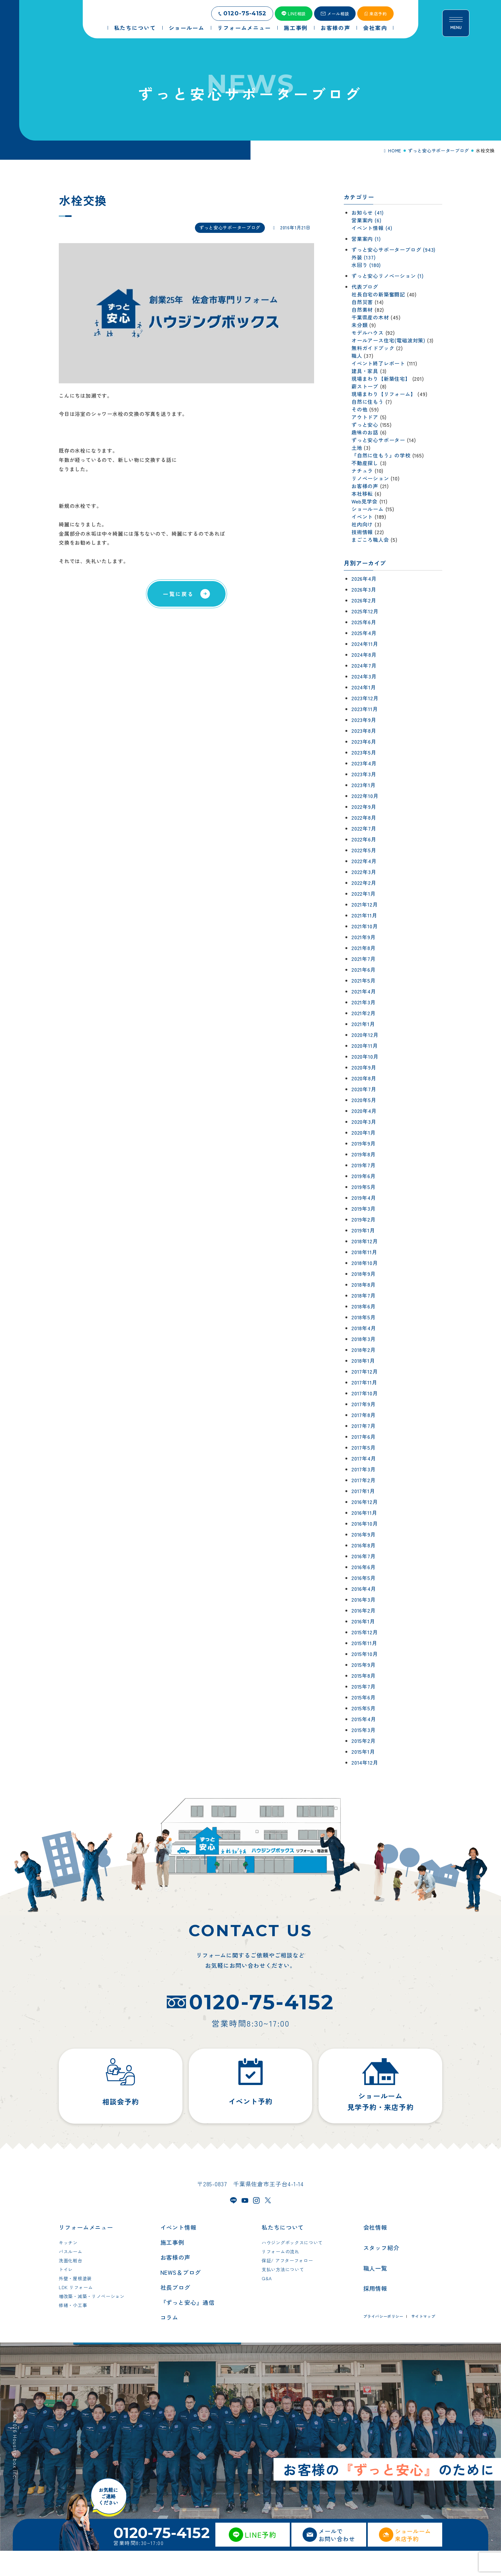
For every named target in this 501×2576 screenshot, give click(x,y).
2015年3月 (363, 1730)
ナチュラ (362, 470)
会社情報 (375, 2252)
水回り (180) (366, 265)
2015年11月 (364, 1643)
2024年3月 (364, 676)
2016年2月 (363, 1610)
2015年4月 (363, 1719)
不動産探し (364, 463)
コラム (169, 2342)
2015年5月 (363, 1708)
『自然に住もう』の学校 (381, 455)
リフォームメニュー (86, 2252)
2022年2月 (363, 882)
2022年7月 (363, 828)
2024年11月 (364, 644)
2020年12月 (364, 1035)
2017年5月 (363, 1447)
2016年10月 (364, 1523)
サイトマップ (423, 2341)
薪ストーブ (364, 386)
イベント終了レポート (378, 363)
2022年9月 (363, 806)
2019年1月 (363, 1230)
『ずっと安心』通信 (187, 2327)
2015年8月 (363, 1675)
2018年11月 (364, 1252)
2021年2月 (363, 1013)
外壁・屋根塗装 (75, 2303)
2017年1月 (363, 1491)
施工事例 (172, 2267)
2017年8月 (363, 1415)
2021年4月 (363, 991)
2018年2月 (363, 1349)
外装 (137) (363, 257)
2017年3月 (363, 1469)
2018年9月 (363, 1273)
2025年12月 (364, 611)
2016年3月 (363, 1599)
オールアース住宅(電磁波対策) (388, 340)
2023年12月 (364, 698)
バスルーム (70, 2276)
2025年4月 (364, 633)
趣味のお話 (364, 432)
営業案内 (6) (366, 220)
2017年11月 (364, 1382)
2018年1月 (363, 1360)
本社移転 (362, 493)
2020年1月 (363, 1132)
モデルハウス (367, 332)
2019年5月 (363, 1187)
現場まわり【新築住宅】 (381, 378)
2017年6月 (363, 1436)
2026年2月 (363, 600)
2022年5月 (363, 850)
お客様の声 (364, 486)
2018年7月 (363, 1295)
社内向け (362, 524)
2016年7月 (363, 1556)
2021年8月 (363, 948)
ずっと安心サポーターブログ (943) (393, 249)
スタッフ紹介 (381, 2273)
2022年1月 (363, 893)
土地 (356, 447)
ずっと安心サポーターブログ (229, 227)
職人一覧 (375, 2293)
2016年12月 (364, 1502)
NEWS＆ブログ (180, 2297)
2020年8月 (363, 1078)
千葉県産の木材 (370, 317)
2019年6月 (363, 1176)
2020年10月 (364, 1056)
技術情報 (362, 532)
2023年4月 (364, 763)
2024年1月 (363, 687)
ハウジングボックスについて (292, 2268)
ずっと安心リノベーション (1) (387, 276)
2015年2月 (363, 1740)
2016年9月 (363, 1534)
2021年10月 (364, 926)
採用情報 (375, 2313)
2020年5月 (363, 1100)
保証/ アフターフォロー (287, 2285)
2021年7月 (363, 958)
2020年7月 (363, 1089)
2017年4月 (363, 1458)
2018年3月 (363, 1339)
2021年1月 (363, 1024)
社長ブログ (175, 2312)
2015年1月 (363, 1751)
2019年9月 (363, 1143)
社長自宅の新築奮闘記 (378, 294)
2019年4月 (363, 1197)
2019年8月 (363, 1154)
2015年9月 (363, 1664)
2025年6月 (363, 622)
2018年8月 (363, 1284)
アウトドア (364, 417)
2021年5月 (363, 980)
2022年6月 (363, 839)
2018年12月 (364, 1241)
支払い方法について (283, 2294)
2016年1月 (363, 1621)
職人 (356, 355)
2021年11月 (364, 915)
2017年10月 (364, 1393)
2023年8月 (363, 730)
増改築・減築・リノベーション (92, 2321)
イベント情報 (178, 2252)
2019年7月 (363, 1165)
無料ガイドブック (372, 348)
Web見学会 (364, 501)
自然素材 (362, 309)
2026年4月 (364, 578)
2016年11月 (364, 1512)
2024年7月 (364, 665)
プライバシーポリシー (383, 2341)
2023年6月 (363, 741)
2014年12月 (364, 1762)
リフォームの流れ (280, 2276)
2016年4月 (363, 1588)
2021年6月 (363, 969)
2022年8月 (363, 817)
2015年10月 (364, 1654)
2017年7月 (363, 1426)
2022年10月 (364, 796)
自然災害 (362, 302)
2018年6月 (363, 1306)
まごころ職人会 (370, 539)
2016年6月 (363, 1567)
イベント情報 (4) (371, 228)
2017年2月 (363, 1480)
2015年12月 (364, 1632)
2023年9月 (363, 720)
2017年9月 (363, 1404)
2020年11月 (364, 1045)
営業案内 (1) (366, 238)
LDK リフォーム (76, 2312)
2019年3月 (363, 1208)
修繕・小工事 (73, 2330)
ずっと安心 (364, 424)
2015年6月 (363, 1697)
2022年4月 (364, 861)
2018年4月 (363, 1328)
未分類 (359, 325)
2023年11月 (364, 709)
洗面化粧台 (70, 2285)
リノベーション (370, 478)
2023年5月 (363, 752)
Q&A (267, 2303)
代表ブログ (364, 286)
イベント (362, 516)
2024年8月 (364, 654)
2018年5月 (363, 1317)
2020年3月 (363, 1121)
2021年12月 (364, 904)
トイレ (66, 2294)
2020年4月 (364, 1111)
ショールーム (367, 509)
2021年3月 (363, 1002)
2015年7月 (363, 1686)
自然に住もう (367, 401)
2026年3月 (363, 589)
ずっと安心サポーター (378, 440)
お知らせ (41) (367, 212)
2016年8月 (363, 1545)
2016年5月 (363, 1578)
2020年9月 (363, 1067)
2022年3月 (363, 872)
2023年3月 (363, 774)
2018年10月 (364, 1263)
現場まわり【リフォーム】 (383, 394)
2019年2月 (363, 1219)
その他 (359, 409)
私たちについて (283, 2252)
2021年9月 (363, 937)
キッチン (68, 2268)
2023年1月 (363, 785)
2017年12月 (364, 1371)
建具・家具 (364, 371)
